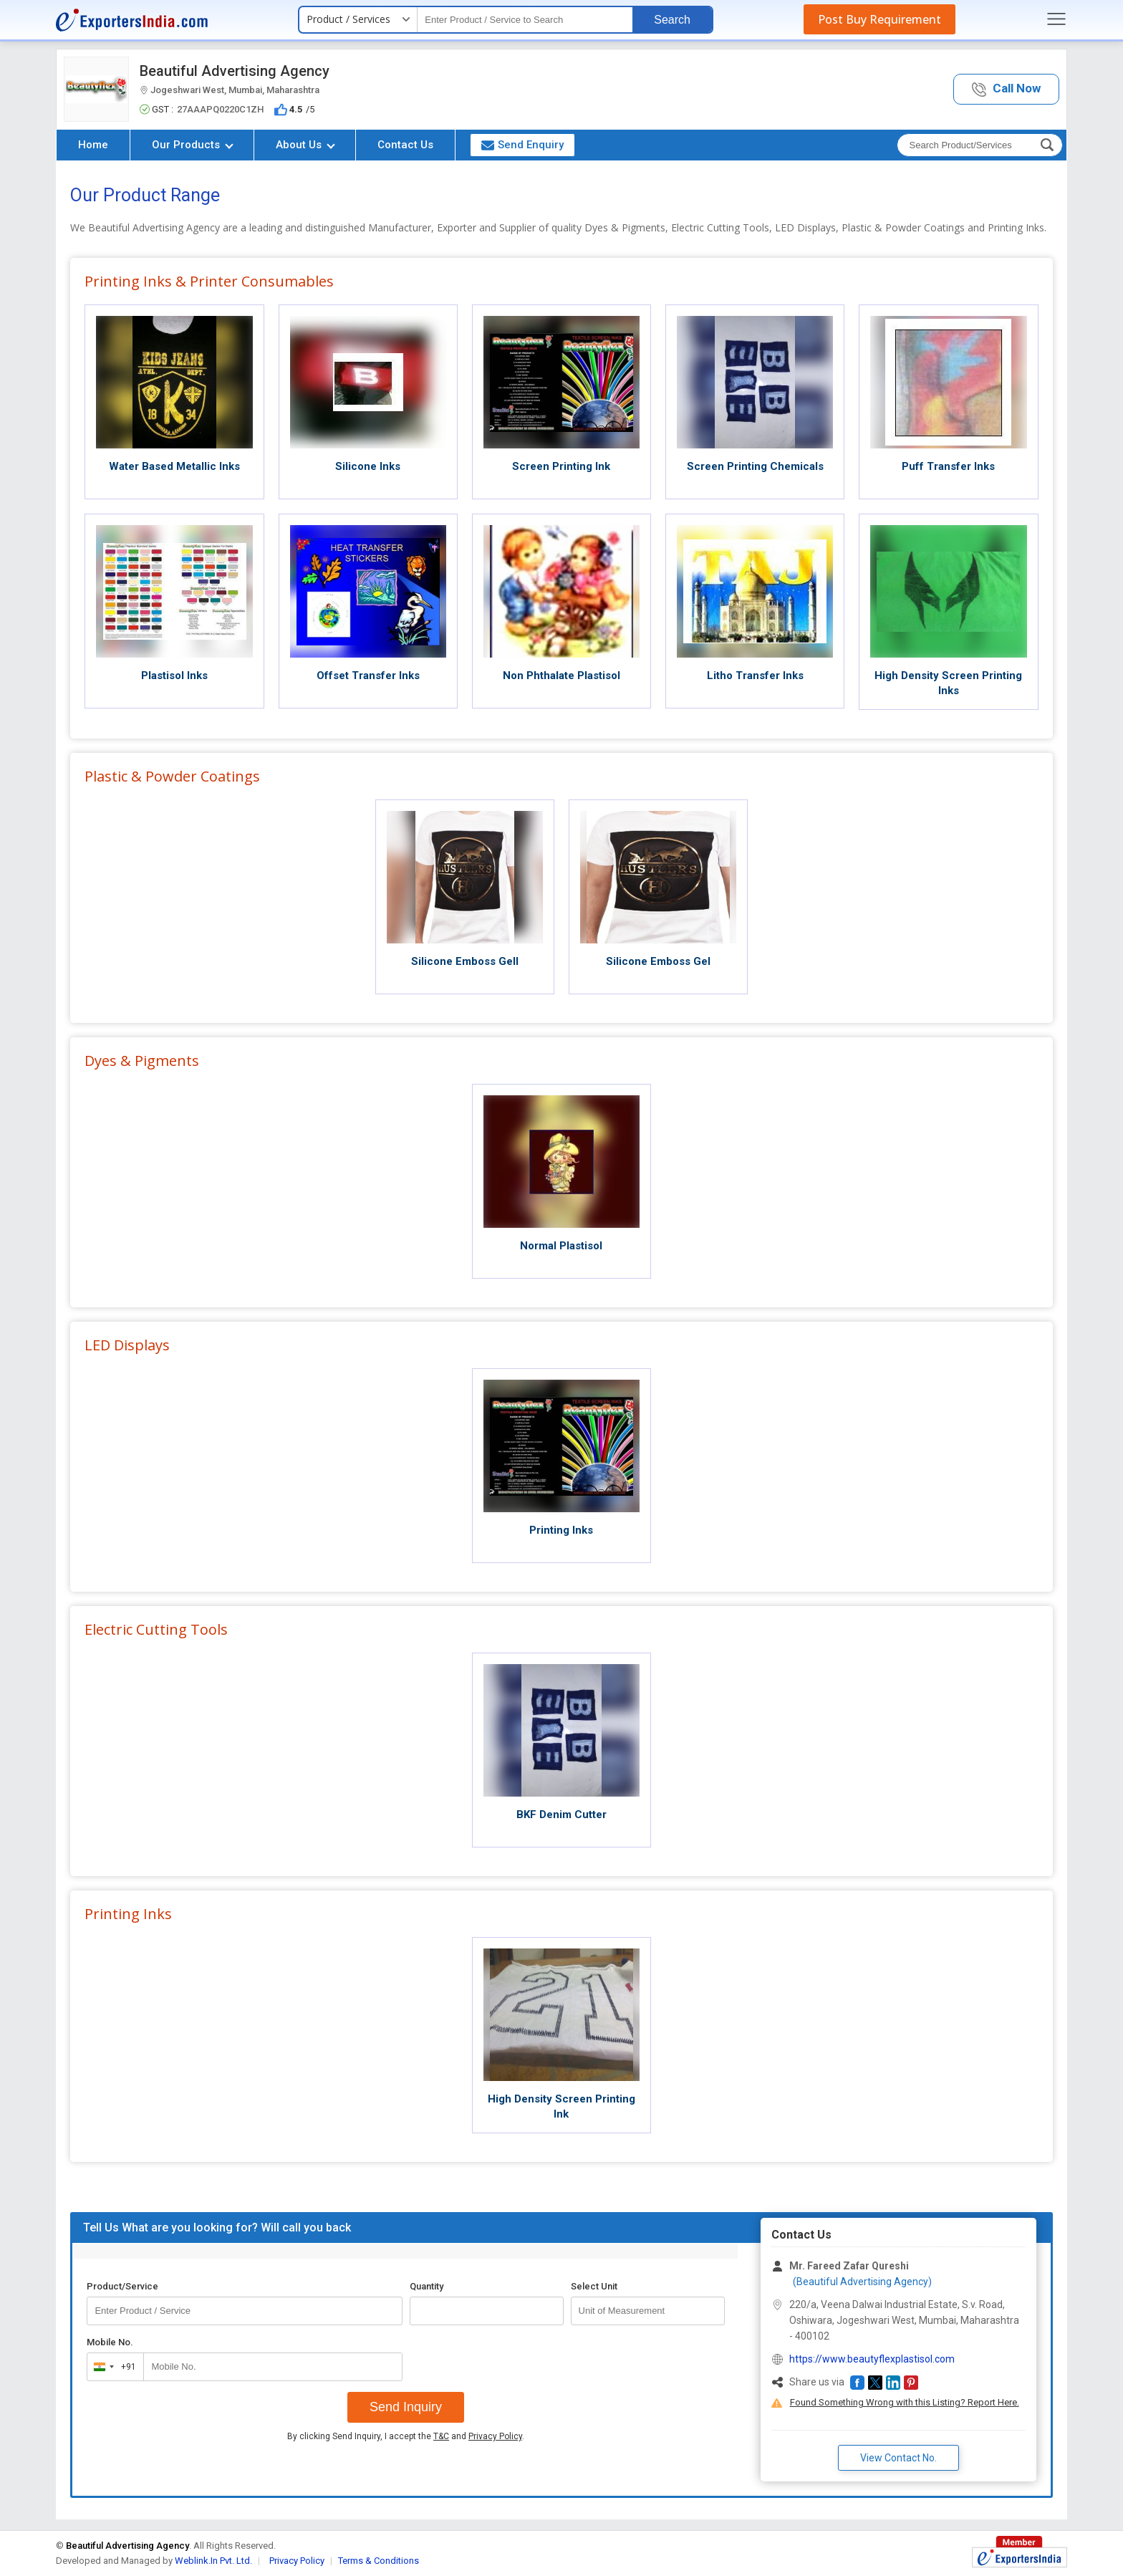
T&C (441, 2436)
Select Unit (594, 2286)
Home (93, 144)
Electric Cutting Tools (156, 1629)
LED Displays (127, 1345)
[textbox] (525, 20)
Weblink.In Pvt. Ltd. (213, 2560)
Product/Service (122, 2286)
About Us (305, 144)
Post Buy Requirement (879, 19)
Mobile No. (110, 2342)
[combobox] (112, 2367)
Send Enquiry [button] (522, 144)
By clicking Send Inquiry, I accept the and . (405, 2436)
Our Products (192, 144)
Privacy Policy (495, 2436)
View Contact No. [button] (898, 2458)
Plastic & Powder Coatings (172, 776)
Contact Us (405, 144)
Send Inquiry (406, 2407)
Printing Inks (128, 1914)
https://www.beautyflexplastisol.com (872, 2359)
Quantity (426, 2286)
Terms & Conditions (378, 2560)
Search (672, 20)
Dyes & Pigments (142, 1061)
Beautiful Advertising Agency (234, 71)
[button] (1006, 89)
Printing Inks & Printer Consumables (209, 281)
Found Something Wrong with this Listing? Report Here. (904, 2402)
